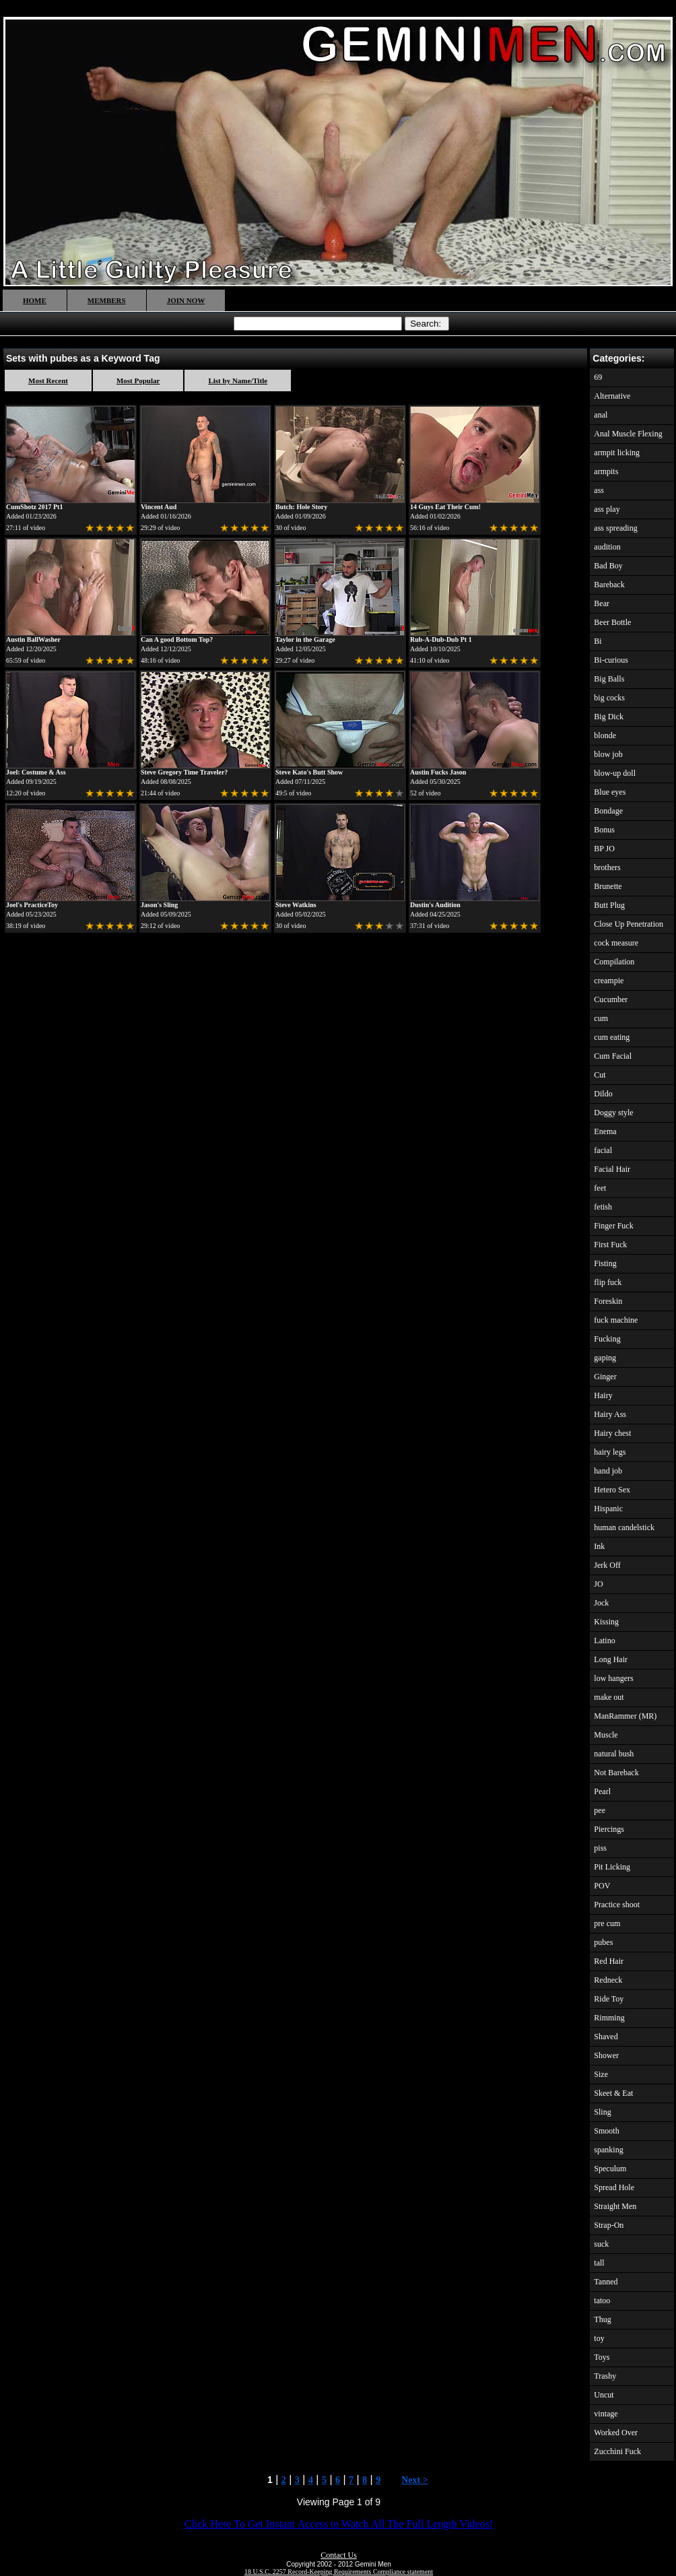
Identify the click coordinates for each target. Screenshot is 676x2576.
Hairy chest (612, 1433)
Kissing (606, 1621)
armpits (606, 471)
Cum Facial (613, 1056)
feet (600, 1188)
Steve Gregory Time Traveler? (184, 772)
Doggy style (613, 1112)
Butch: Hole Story (301, 506)
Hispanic (608, 1508)
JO (598, 1584)
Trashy (605, 2376)
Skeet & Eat (613, 2093)
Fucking (607, 1339)
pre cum (607, 1923)
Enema (605, 1131)
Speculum (610, 2168)
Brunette (607, 886)
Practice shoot (617, 1904)
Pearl (602, 1791)
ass (599, 490)
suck (601, 2244)
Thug (602, 2319)
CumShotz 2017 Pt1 (34, 506)
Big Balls (609, 679)
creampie (608, 980)
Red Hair (608, 1961)
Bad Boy (608, 565)
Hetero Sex (612, 1489)
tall (599, 2263)
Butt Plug (609, 905)
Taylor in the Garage (305, 639)
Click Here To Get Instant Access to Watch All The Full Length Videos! (338, 2524)
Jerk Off (607, 1565)
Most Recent (48, 380)
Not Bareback (616, 1772)
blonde (605, 735)
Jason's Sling (159, 905)
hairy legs (610, 1452)
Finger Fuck (613, 1225)
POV (602, 1885)
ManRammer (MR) (625, 1716)
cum (601, 1018)
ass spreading (615, 528)
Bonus (604, 829)
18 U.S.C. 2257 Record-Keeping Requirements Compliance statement (338, 2571)
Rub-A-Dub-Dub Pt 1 (441, 639)
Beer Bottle (612, 622)
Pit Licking (612, 1867)
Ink (599, 1546)
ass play (606, 509)
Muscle (605, 1735)
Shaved (605, 2036)
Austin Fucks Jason (438, 772)
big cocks (609, 697)
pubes (603, 1942)
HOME (34, 300)
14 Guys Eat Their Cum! (445, 506)
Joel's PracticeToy (32, 905)
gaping (605, 1357)
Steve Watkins (295, 905)
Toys (601, 2357)
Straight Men (615, 2206)
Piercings (609, 1829)
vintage (605, 2413)
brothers (607, 867)
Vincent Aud (158, 506)
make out (608, 1697)
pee (599, 1810)
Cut (599, 1075)
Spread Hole (614, 2187)
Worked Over (616, 2432)
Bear (601, 603)
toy (599, 2338)
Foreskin (608, 1301)
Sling (602, 2112)
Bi (597, 641)
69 (598, 377)
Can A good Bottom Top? (177, 639)
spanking (608, 2149)
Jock (601, 1603)
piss (600, 1848)
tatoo (602, 2300)
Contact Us (338, 2555)
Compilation (614, 961)
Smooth (606, 2131)
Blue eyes (610, 792)
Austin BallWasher (33, 639)
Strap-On (608, 2225)
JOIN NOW (186, 300)
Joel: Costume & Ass (36, 772)
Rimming (609, 2017)
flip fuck (607, 1282)
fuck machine (616, 1320)
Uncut (603, 2395)
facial (603, 1150)
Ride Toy (608, 1999)
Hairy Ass (610, 1414)
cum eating (612, 1037)
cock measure (616, 943)
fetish (603, 1207)
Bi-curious (611, 660)
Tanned (605, 2281)
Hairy (603, 1395)
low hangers (613, 1678)
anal (600, 415)
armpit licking (617, 452)
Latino (604, 1640)
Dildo (603, 1093)
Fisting (605, 1263)
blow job (608, 754)
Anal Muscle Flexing (628, 433)
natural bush (614, 1753)
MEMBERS (107, 300)
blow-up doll (615, 773)
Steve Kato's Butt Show (309, 772)
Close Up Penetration (628, 924)
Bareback (609, 584)
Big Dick (608, 716)
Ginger (605, 1376)
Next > (414, 2480)
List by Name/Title (237, 380)
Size (601, 2074)
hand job (608, 1471)
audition (607, 547)
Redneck (608, 1980)
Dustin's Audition (435, 905)
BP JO (604, 848)
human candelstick (624, 1527)
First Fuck (610, 1244)
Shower (606, 2055)
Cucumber (611, 999)
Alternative (612, 396)
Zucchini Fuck (617, 2451)
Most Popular (138, 380)
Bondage (608, 811)
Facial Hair (612, 1169)
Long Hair (611, 1659)
